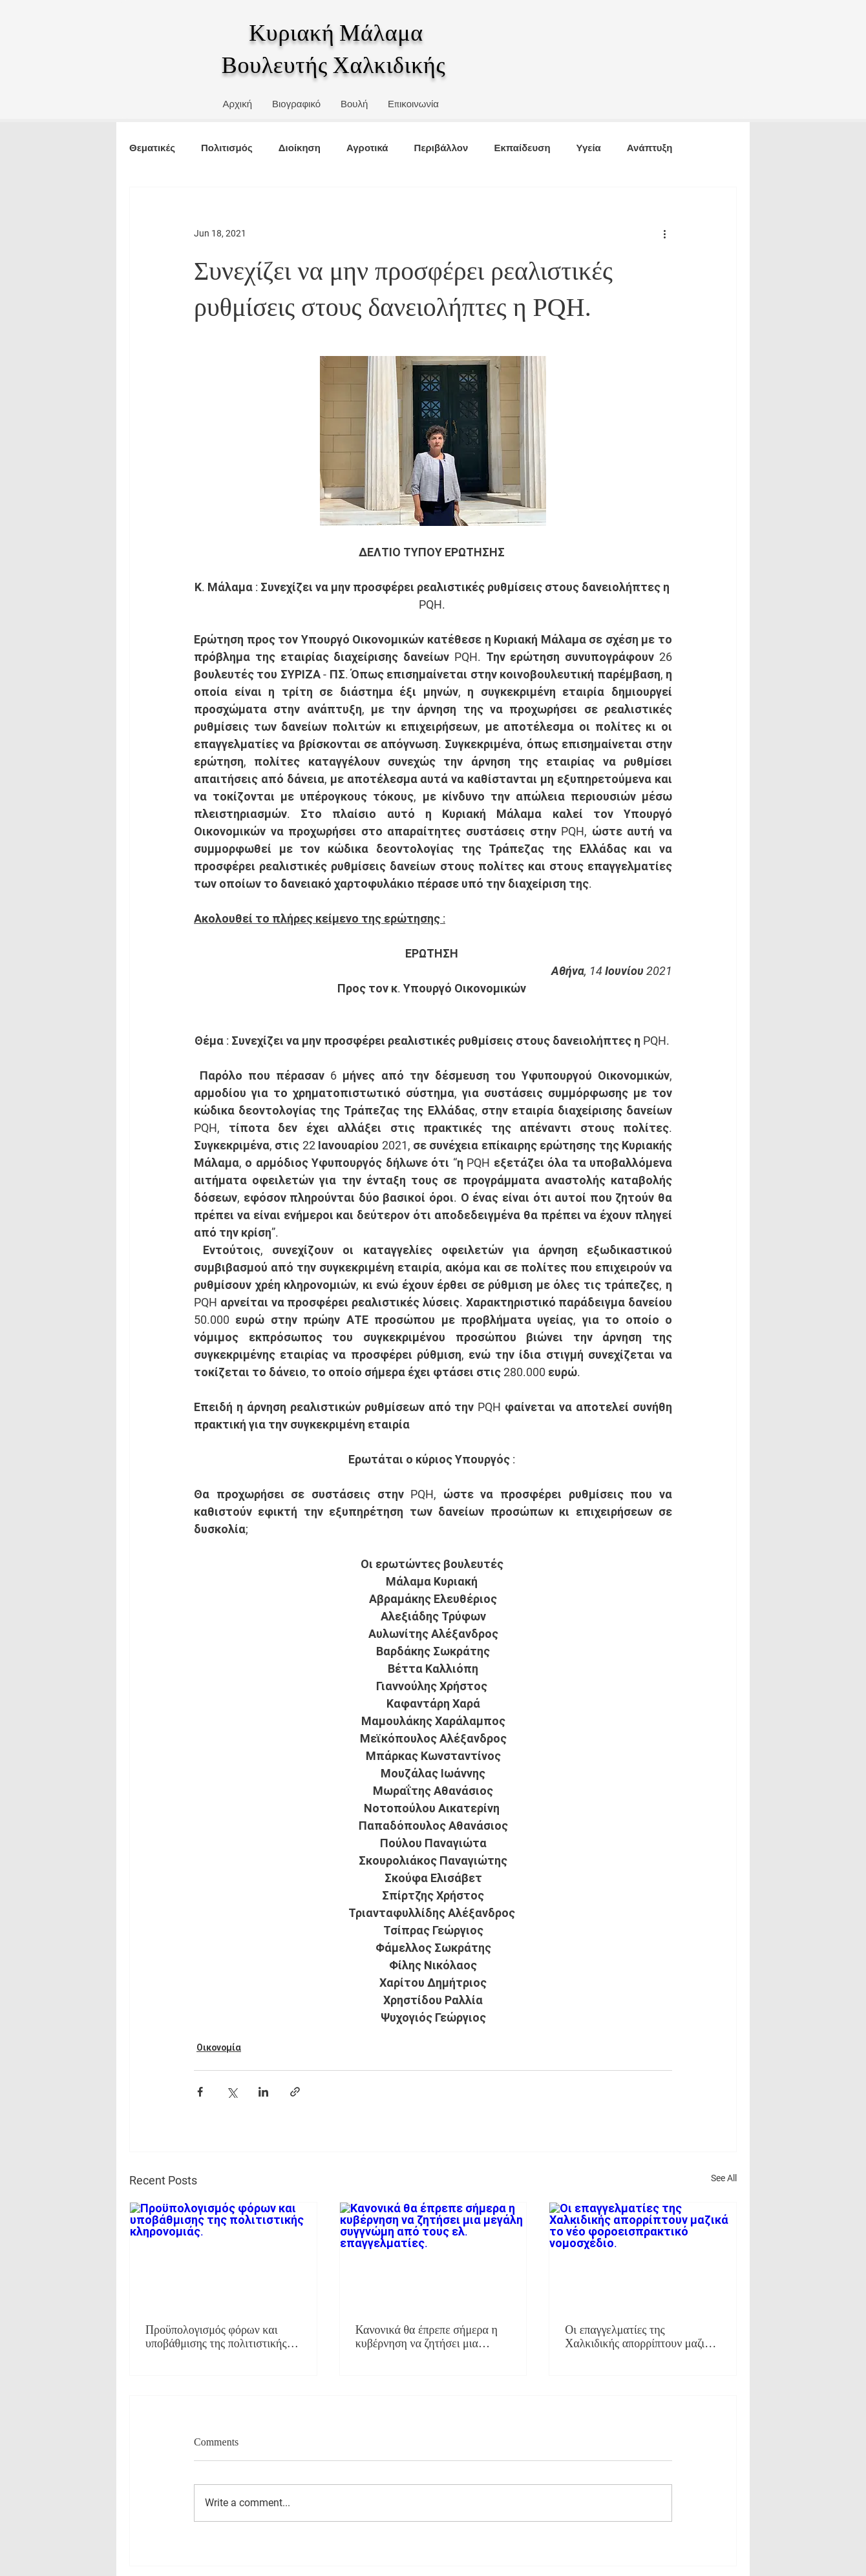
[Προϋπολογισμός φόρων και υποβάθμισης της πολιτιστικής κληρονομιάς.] (223, 2255)
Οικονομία (218, 2047)
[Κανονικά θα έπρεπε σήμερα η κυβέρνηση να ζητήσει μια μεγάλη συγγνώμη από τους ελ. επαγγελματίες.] (433, 2255)
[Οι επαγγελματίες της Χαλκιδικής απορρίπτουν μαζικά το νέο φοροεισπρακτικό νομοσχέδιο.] (642, 2255)
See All (724, 2178)
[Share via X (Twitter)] (232, 2092)
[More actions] (664, 234)
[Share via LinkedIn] (263, 2092)
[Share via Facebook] (200, 2092)
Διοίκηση (300, 147)
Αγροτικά (367, 147)
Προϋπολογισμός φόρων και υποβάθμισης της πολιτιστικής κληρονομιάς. (216, 2337)
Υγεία (588, 147)
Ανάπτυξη (650, 147)
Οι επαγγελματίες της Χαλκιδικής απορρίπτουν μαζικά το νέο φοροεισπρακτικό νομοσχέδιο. (640, 2337)
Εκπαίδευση (522, 147)
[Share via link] (295, 2092)
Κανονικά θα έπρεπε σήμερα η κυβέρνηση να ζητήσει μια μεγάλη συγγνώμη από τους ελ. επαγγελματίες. (428, 2337)
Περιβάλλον (441, 147)
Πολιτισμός (227, 147)
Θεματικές (152, 147)
